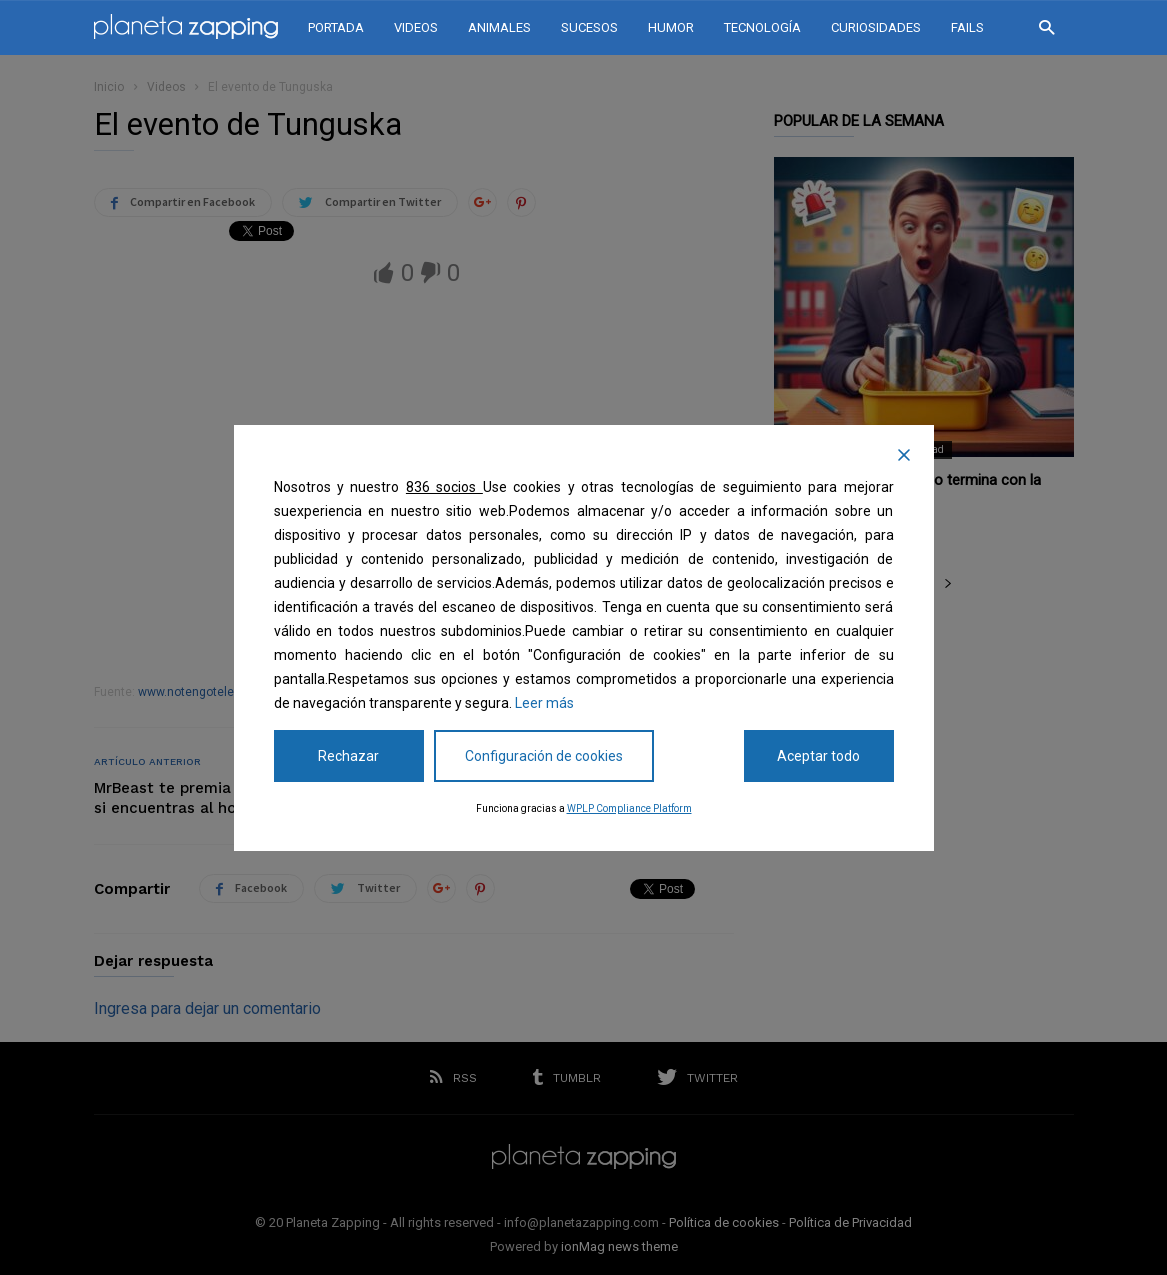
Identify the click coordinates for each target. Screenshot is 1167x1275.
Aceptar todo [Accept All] (818, 756)
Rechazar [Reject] (348, 756)
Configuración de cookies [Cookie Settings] (544, 756)
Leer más (544, 703)
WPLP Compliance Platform (629, 808)
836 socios (444, 487)
